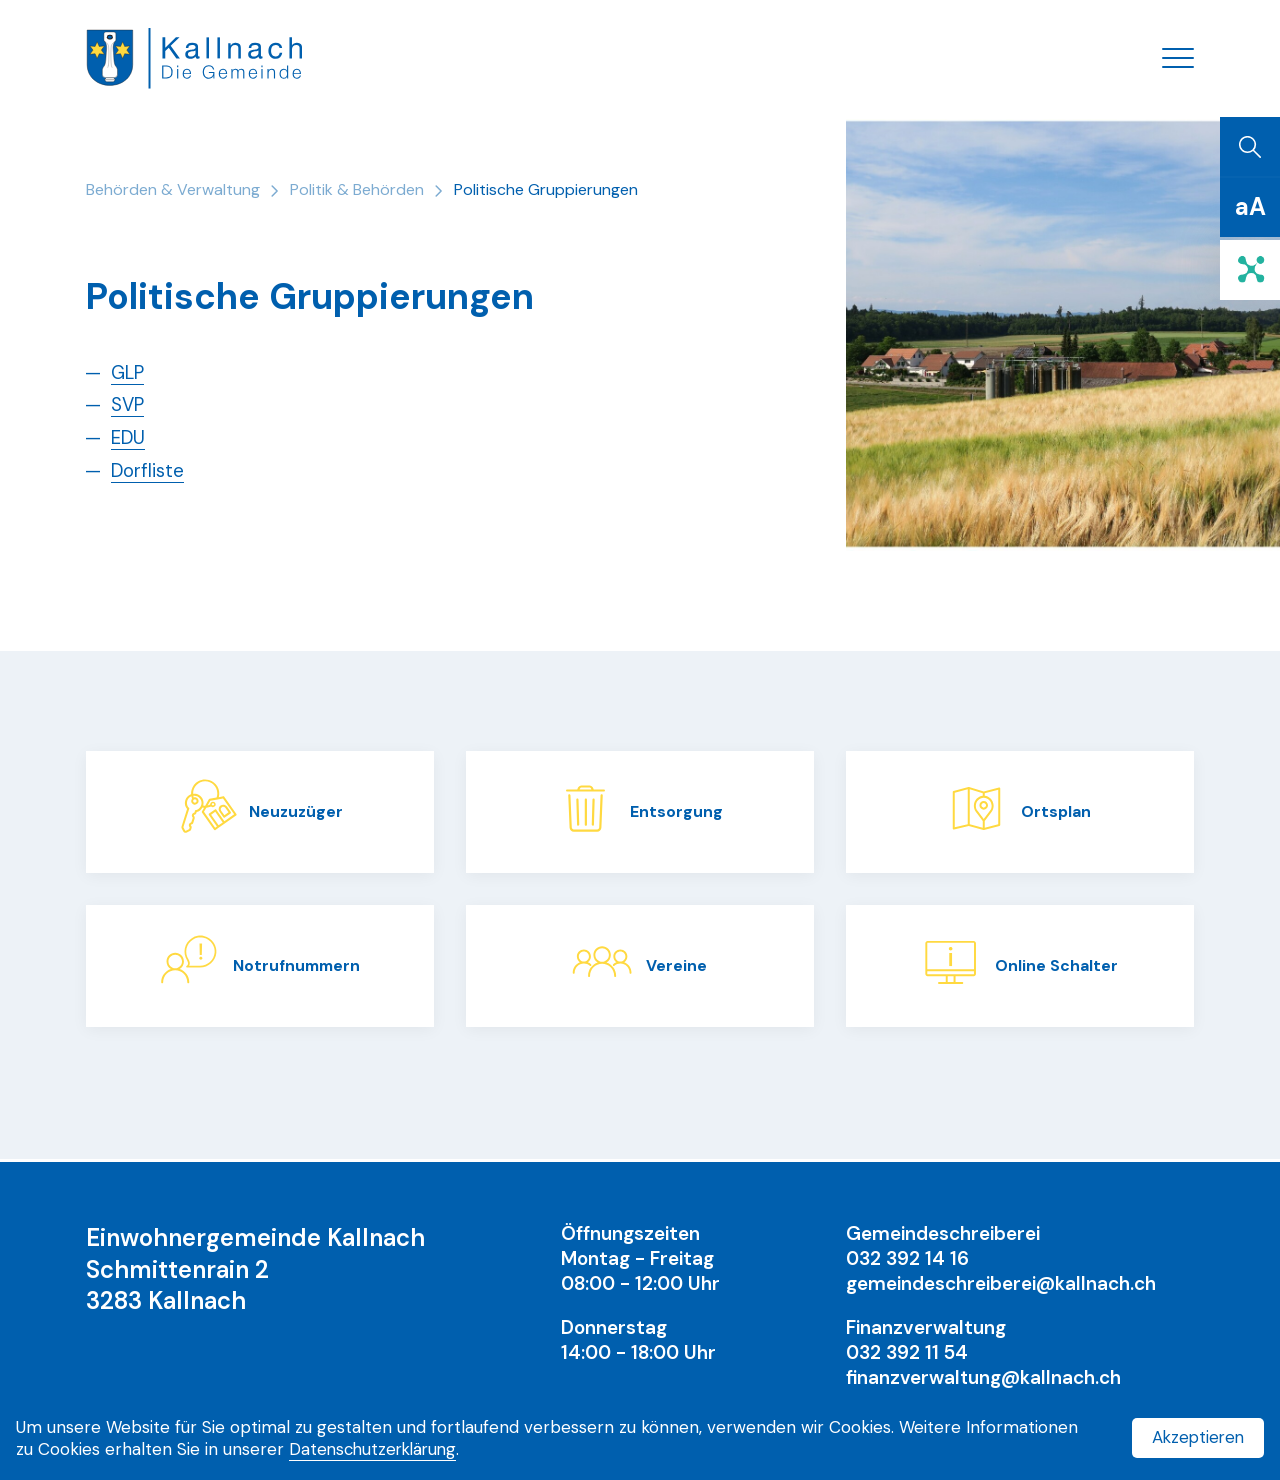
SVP (128, 407)
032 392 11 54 (908, 1352)
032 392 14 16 (908, 1258)
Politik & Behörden (357, 192)
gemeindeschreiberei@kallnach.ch (1001, 1283)
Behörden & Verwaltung (173, 192)
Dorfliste (149, 472)
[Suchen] (1250, 150)
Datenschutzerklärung (376, 1449)
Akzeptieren (1196, 1437)
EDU (128, 440)
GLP (129, 375)
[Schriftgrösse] (1250, 210)
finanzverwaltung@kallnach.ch (984, 1377)
